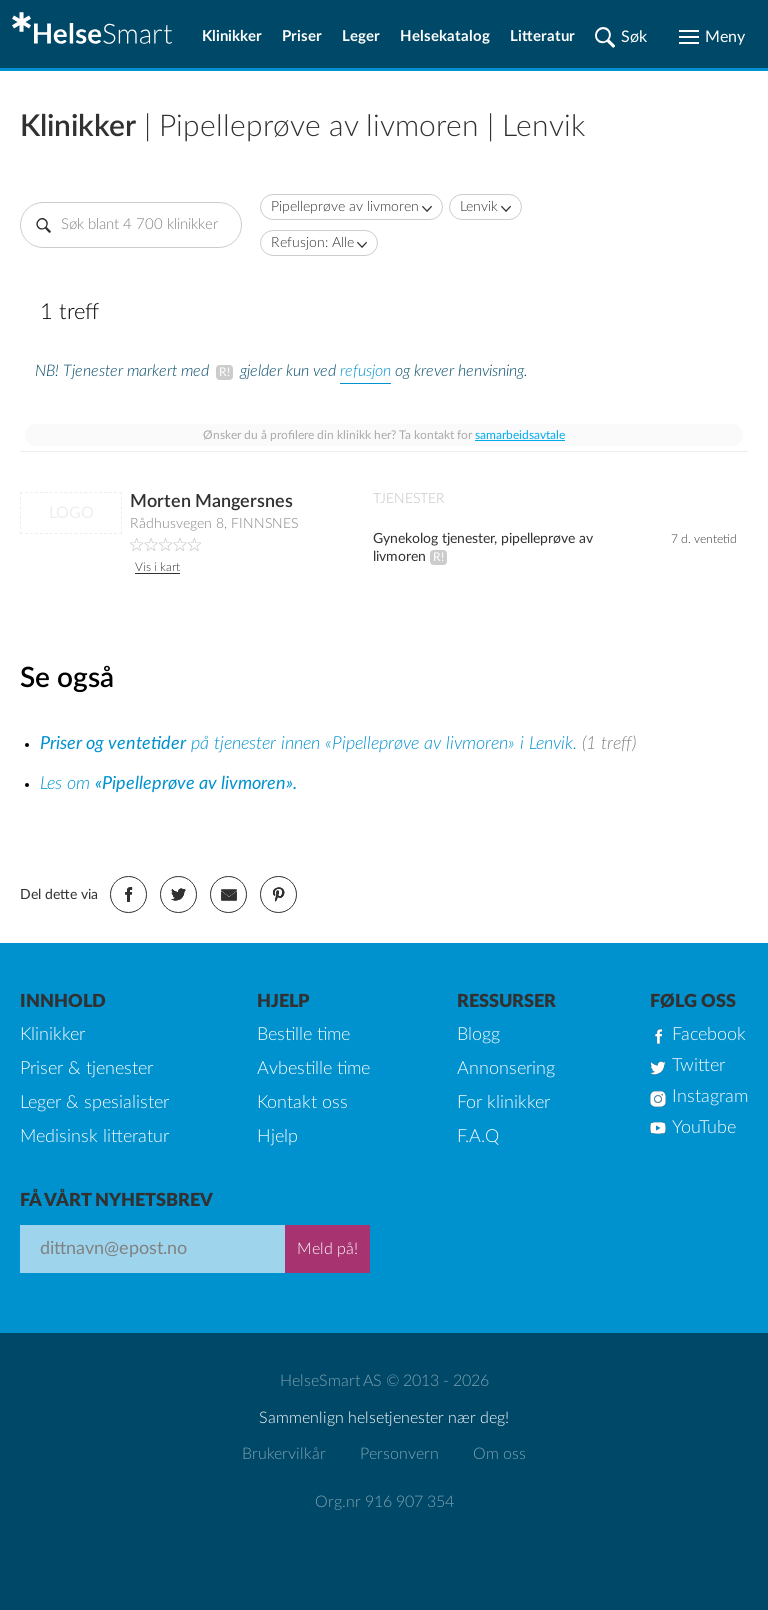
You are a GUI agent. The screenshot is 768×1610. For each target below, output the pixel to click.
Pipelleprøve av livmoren (345, 207)
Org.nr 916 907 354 (384, 1502)
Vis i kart (157, 567)
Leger (361, 36)
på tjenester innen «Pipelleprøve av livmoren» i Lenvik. (311, 744)
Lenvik (479, 207)
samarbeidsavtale (520, 435)
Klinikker (232, 36)
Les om (168, 784)
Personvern (399, 1454)
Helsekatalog (445, 36)
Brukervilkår (284, 1454)
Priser (302, 36)
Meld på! (327, 1249)
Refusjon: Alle (312, 243)
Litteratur (542, 36)
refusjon (365, 371)
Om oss (499, 1454)
